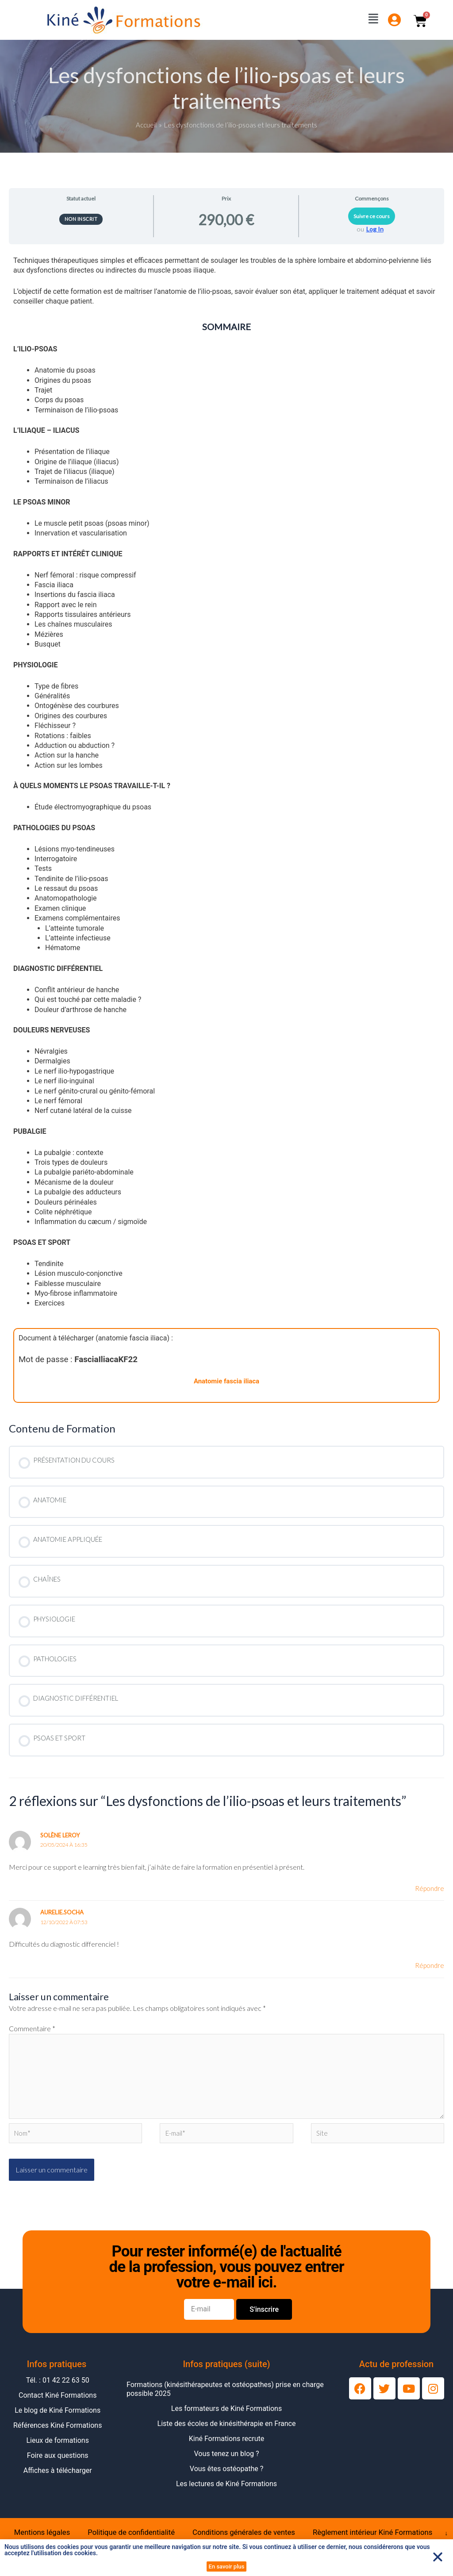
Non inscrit (81, 219)
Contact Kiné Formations (57, 2403)
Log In (375, 229)
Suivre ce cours (371, 216)
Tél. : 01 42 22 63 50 (57, 2388)
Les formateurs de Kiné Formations (226, 2417)
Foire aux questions (57, 2464)
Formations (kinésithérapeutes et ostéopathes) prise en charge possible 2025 (225, 2397)
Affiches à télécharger (57, 2479)
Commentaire (32, 2029)
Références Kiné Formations (57, 2434)
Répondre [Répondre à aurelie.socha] (429, 1966)
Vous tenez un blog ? (226, 2462)
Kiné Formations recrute (227, 2447)
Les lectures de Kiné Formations (226, 2492)
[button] (437, 2556)
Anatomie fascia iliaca (227, 1381)
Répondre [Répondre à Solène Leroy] (429, 1889)
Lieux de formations (58, 2449)
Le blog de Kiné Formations (57, 2418)
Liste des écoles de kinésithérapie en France (226, 2432)
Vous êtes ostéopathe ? (226, 2477)
